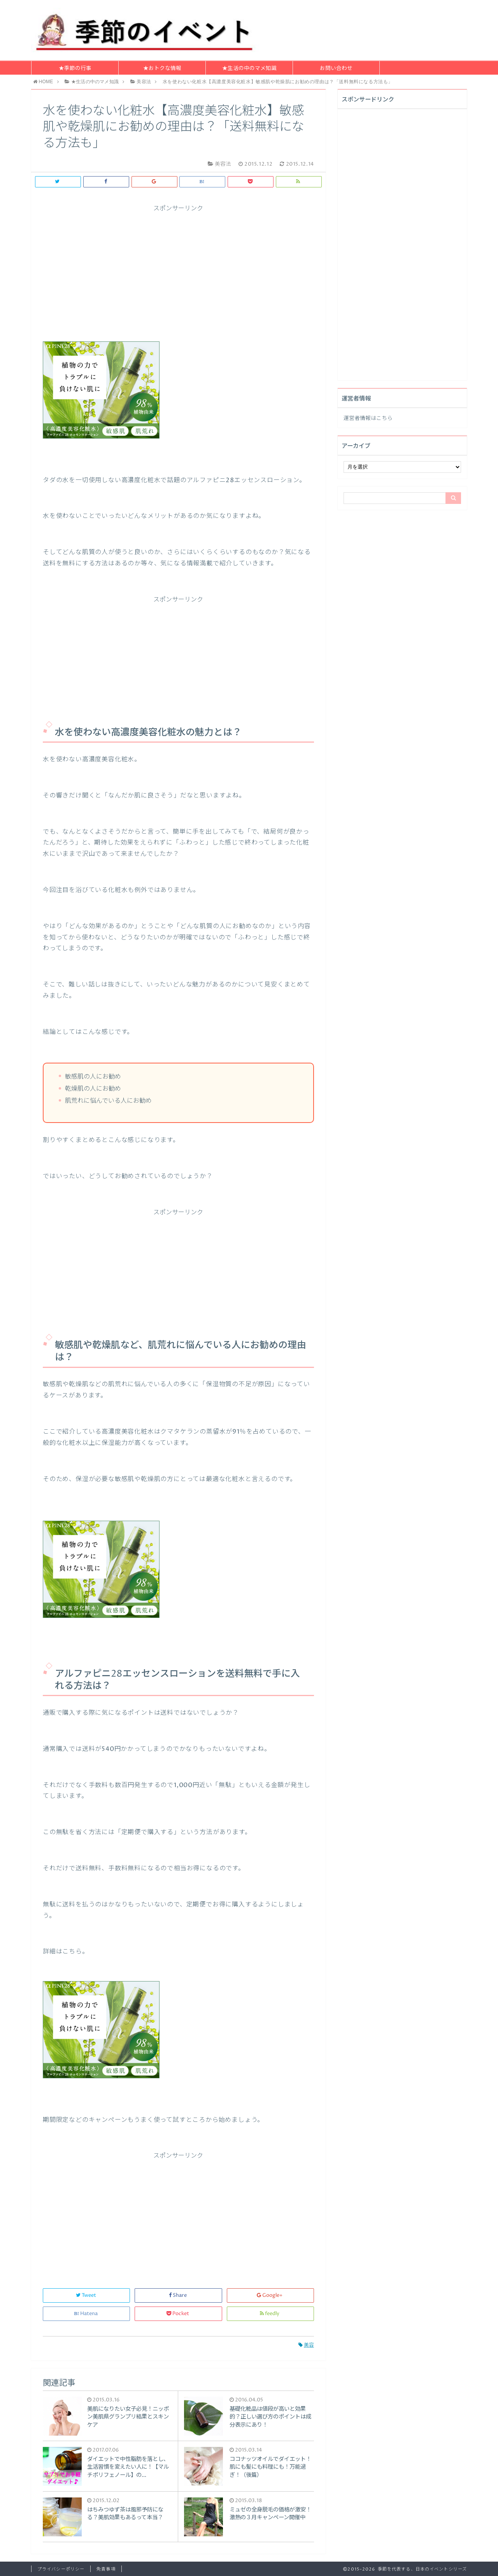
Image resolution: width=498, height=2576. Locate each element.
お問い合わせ (336, 68)
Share (178, 2295)
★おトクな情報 (162, 68)
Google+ (270, 2295)
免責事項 (105, 2569)
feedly (270, 2313)
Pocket (178, 2313)
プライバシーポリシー (60, 2569)
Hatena (86, 2313)
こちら (384, 418)
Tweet (86, 2295)
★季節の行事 (75, 68)
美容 (306, 2345)
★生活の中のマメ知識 (249, 68)
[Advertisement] (178, 267)
